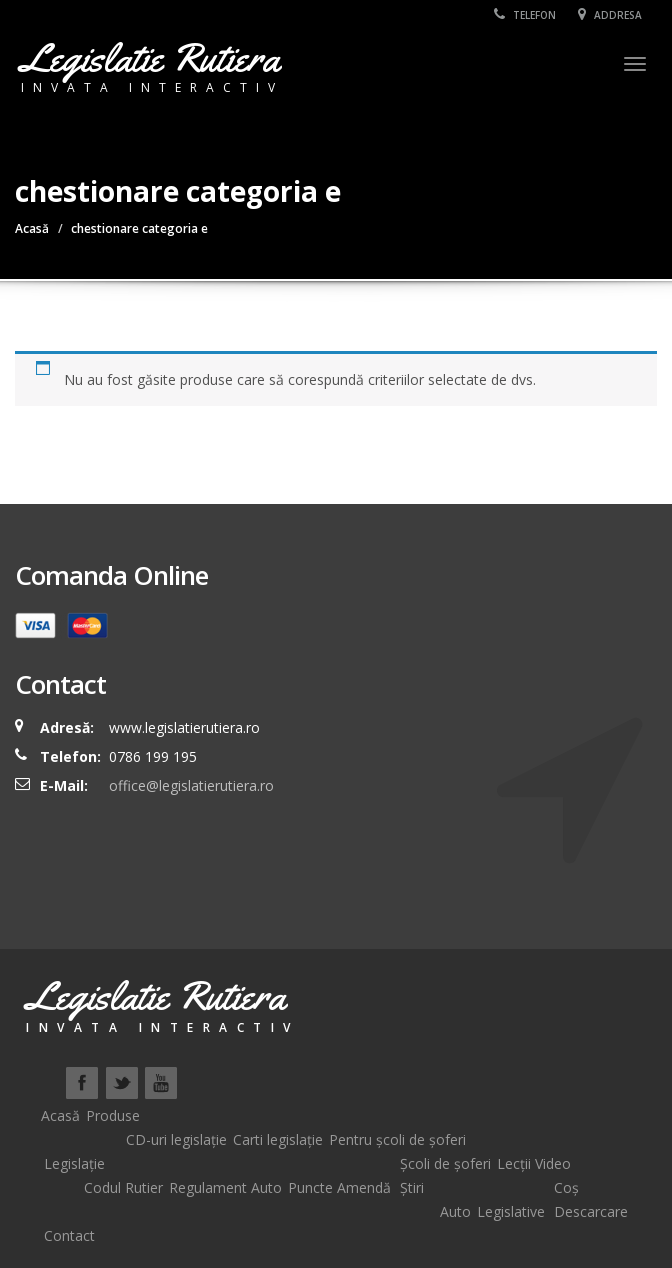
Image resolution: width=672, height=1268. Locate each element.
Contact (69, 1235)
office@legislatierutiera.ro (189, 785)
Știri (412, 1187)
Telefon (525, 15)
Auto (455, 1211)
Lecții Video (534, 1163)
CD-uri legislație (176, 1139)
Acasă (32, 228)
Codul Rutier (123, 1187)
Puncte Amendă (339, 1187)
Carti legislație (278, 1139)
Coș (566, 1187)
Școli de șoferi (445, 1163)
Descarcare (591, 1211)
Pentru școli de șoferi (397, 1139)
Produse (113, 1115)
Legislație (74, 1163)
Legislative (511, 1211)
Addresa (610, 15)
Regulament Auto (225, 1187)
